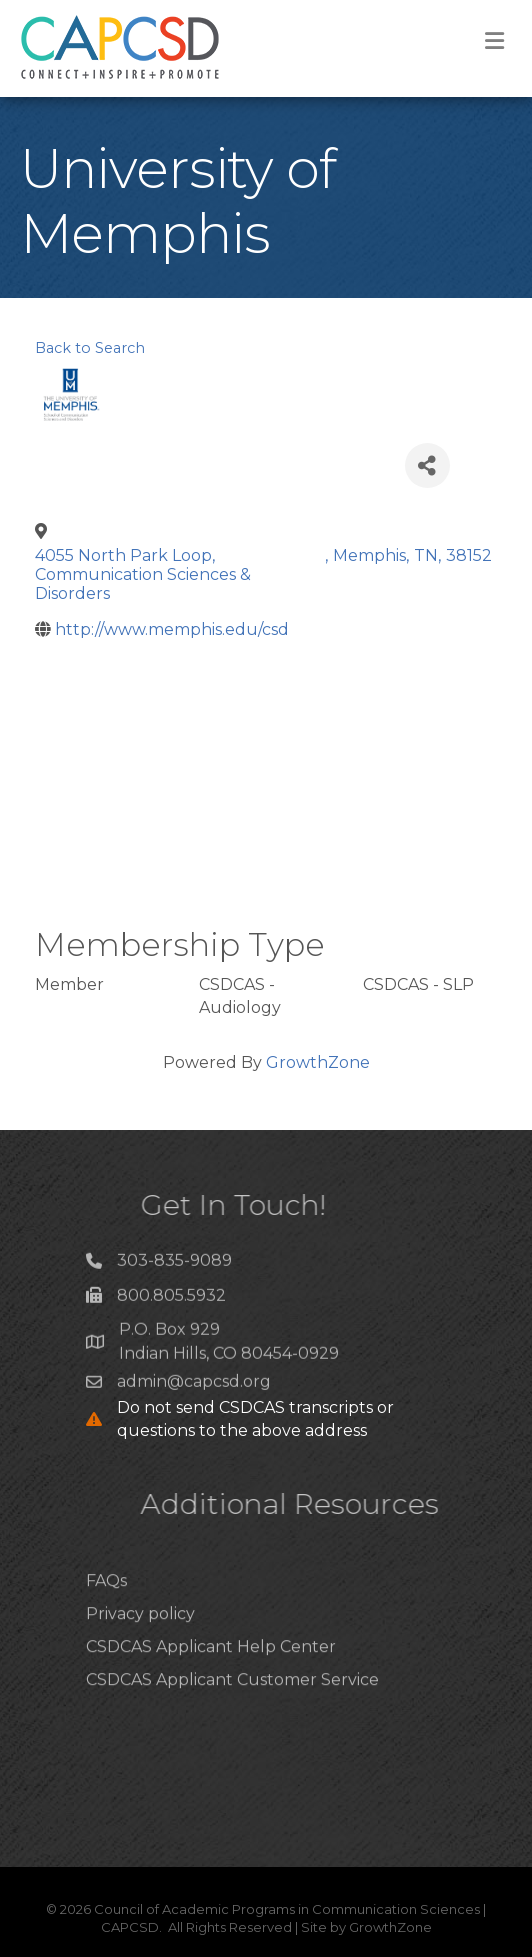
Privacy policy (140, 1641)
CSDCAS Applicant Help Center (211, 1674)
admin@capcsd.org (194, 1387)
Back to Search (90, 348)
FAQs (106, 1608)
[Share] (427, 465)
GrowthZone (318, 1062)
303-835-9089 (174, 1266)
